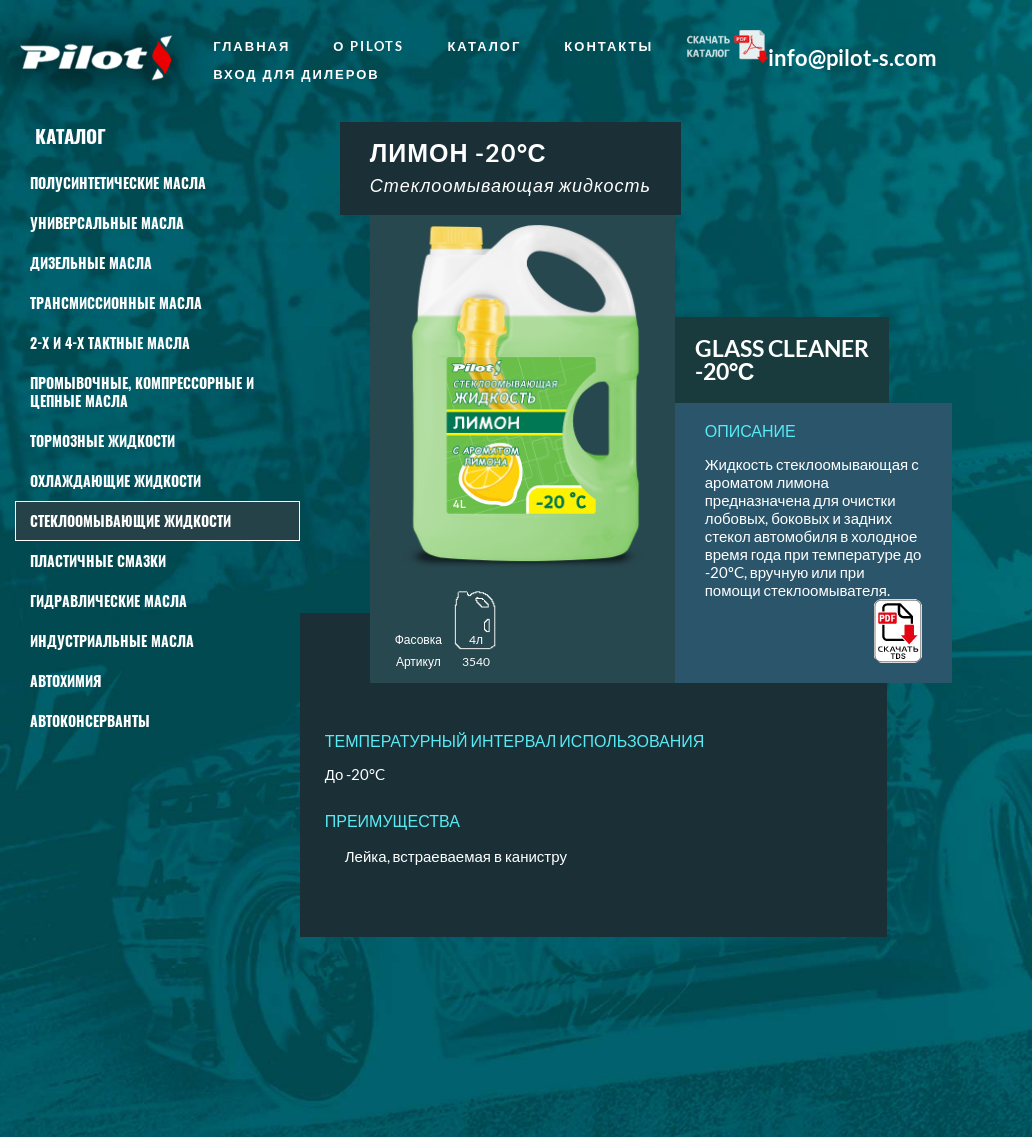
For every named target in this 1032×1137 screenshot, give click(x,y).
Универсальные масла (107, 222)
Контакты (608, 46)
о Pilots (368, 46)
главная (251, 46)
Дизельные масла (91, 262)
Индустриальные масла (112, 640)
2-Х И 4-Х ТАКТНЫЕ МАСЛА (110, 342)
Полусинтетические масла (118, 182)
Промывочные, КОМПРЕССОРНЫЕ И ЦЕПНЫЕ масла (142, 391)
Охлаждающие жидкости (115, 480)
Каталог (484, 46)
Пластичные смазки (98, 560)
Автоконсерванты (90, 720)
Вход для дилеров (296, 74)
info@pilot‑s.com (852, 58)
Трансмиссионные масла (116, 302)
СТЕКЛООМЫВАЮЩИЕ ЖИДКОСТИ (130, 520)
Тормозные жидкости (102, 440)
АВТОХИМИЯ (65, 680)
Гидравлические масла (108, 600)
